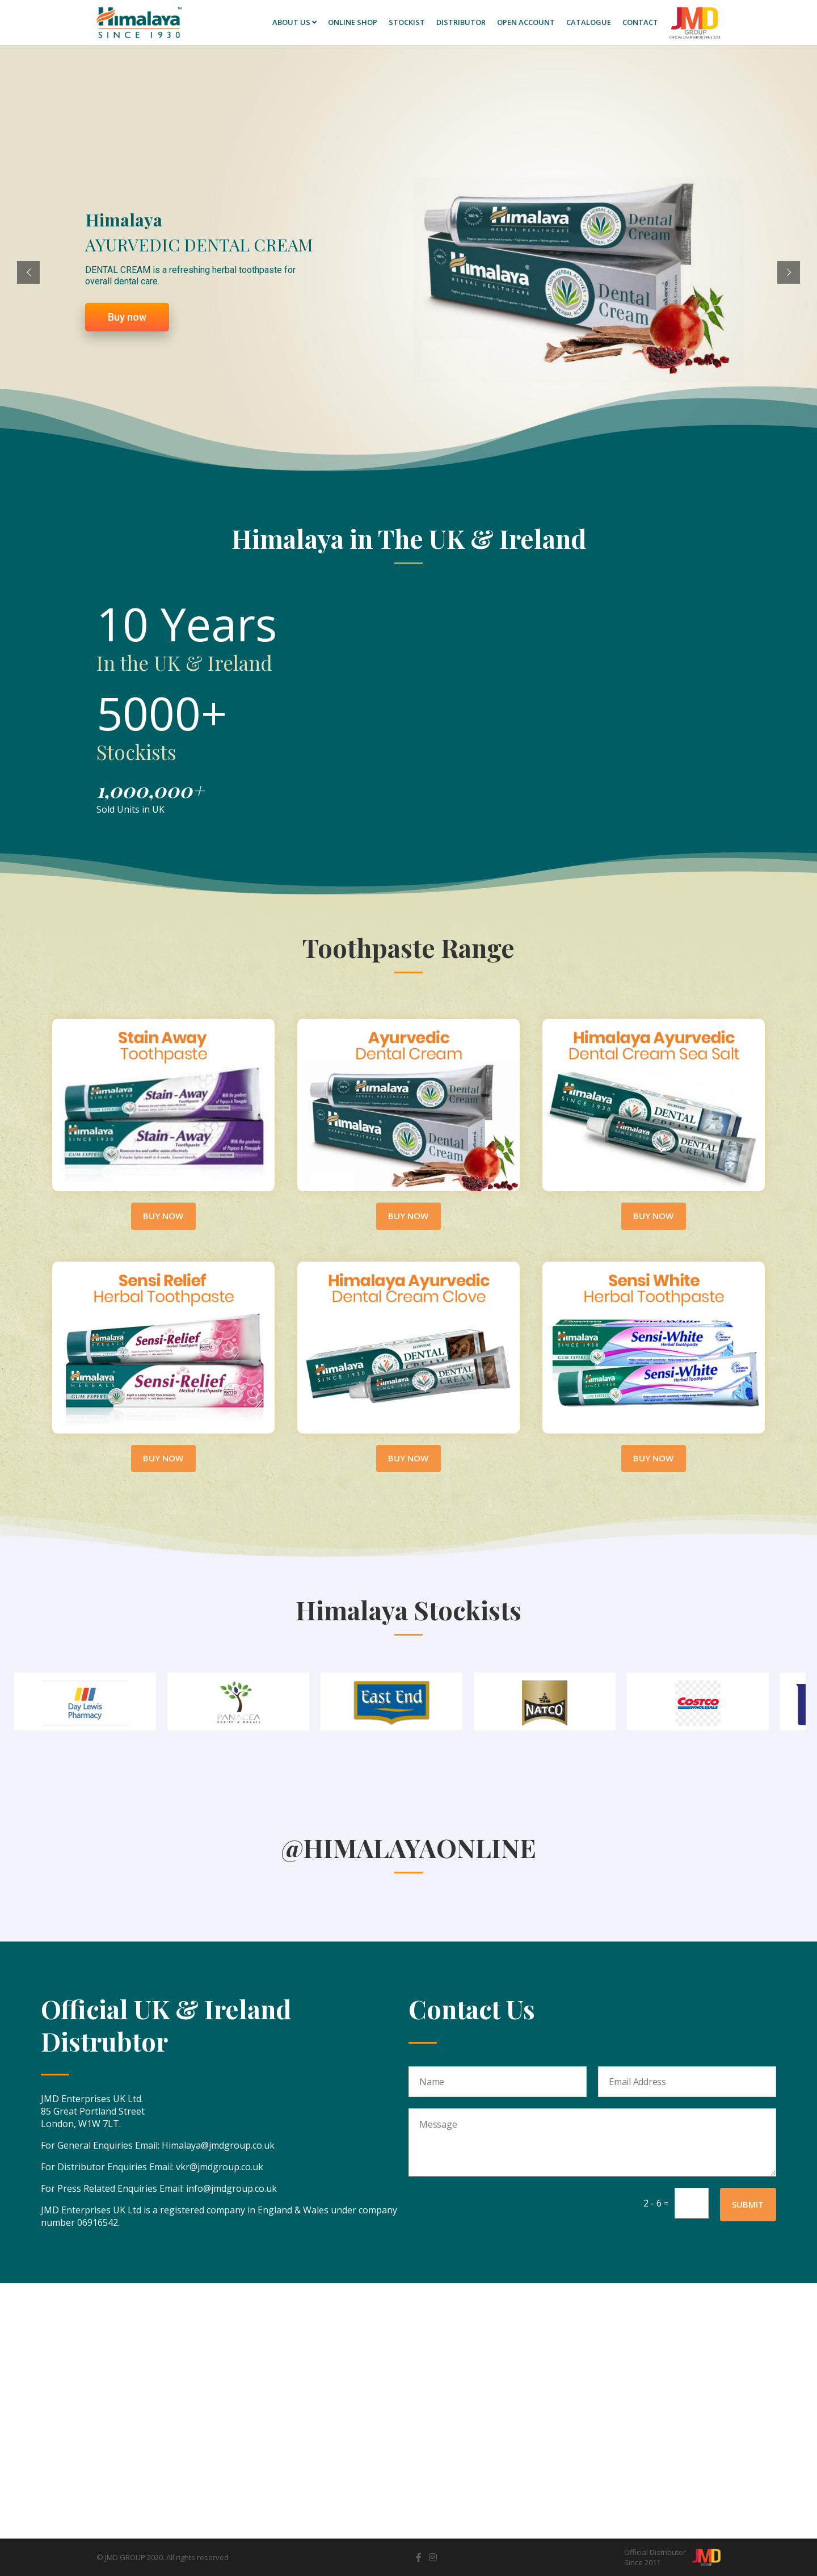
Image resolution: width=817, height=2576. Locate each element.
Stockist (407, 22)
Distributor (461, 22)
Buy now (127, 332)
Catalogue (588, 22)
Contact (640, 22)
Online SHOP (352, 22)
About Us (294, 22)
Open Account (526, 22)
